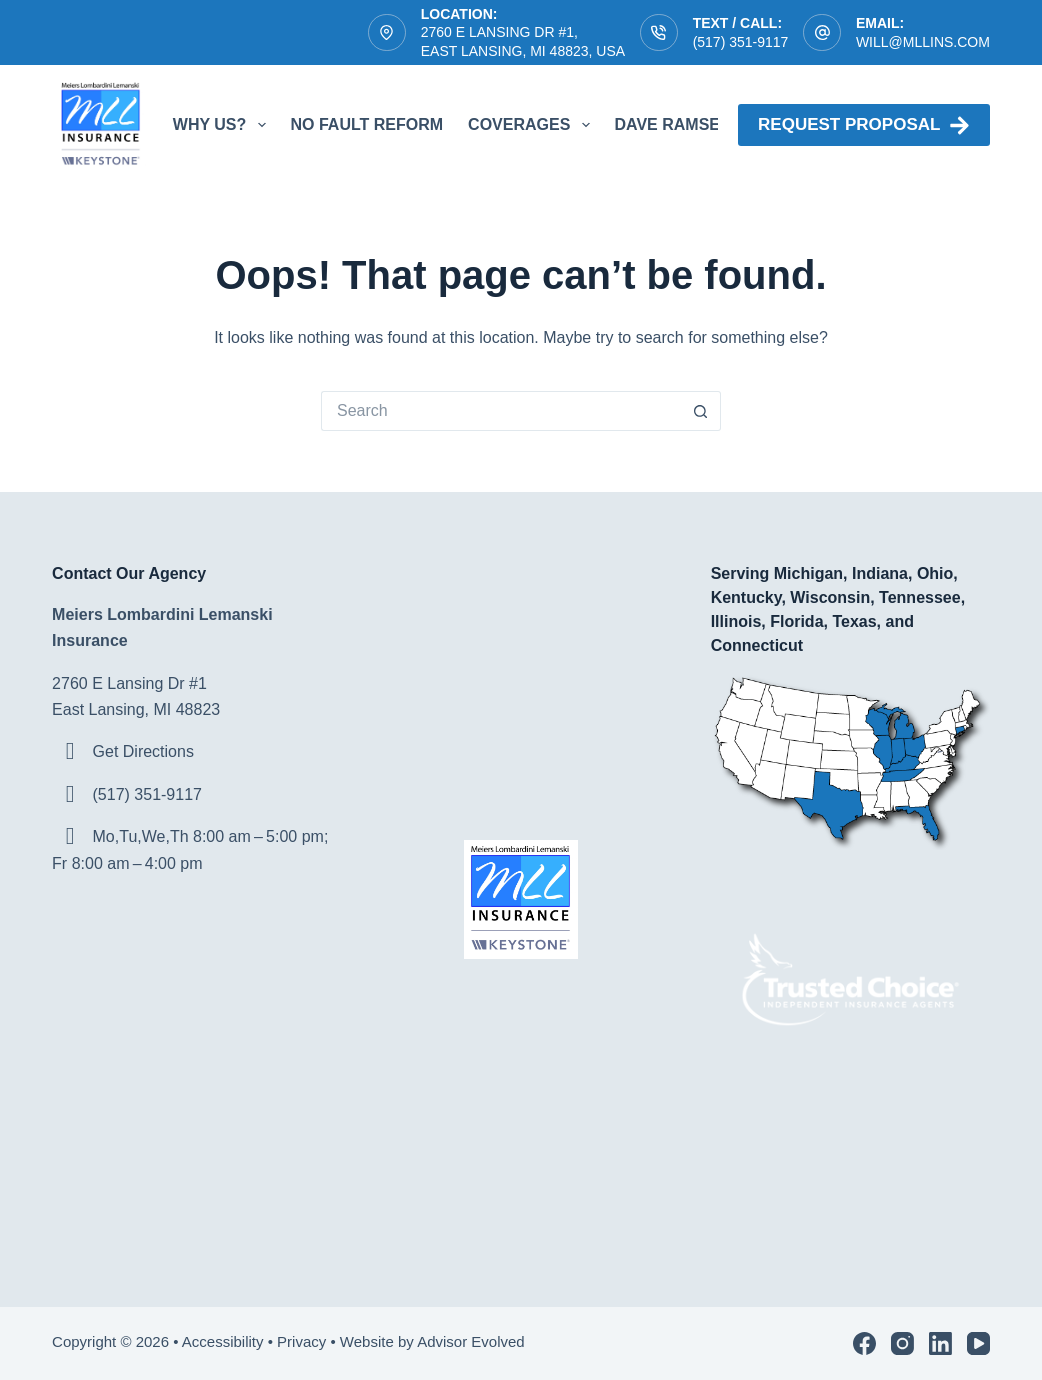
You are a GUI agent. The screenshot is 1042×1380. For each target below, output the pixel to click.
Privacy (301, 1341)
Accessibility (223, 1341)
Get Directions (143, 751)
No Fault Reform (367, 124)
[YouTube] (978, 1343)
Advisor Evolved (473, 1341)
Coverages (532, 125)
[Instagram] (902, 1343)
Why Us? (223, 125)
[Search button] (701, 411)
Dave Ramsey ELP (690, 124)
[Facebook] (864, 1343)
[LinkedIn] (940, 1343)
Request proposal (864, 125)
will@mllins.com (923, 42)
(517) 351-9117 (741, 42)
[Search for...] (501, 411)
